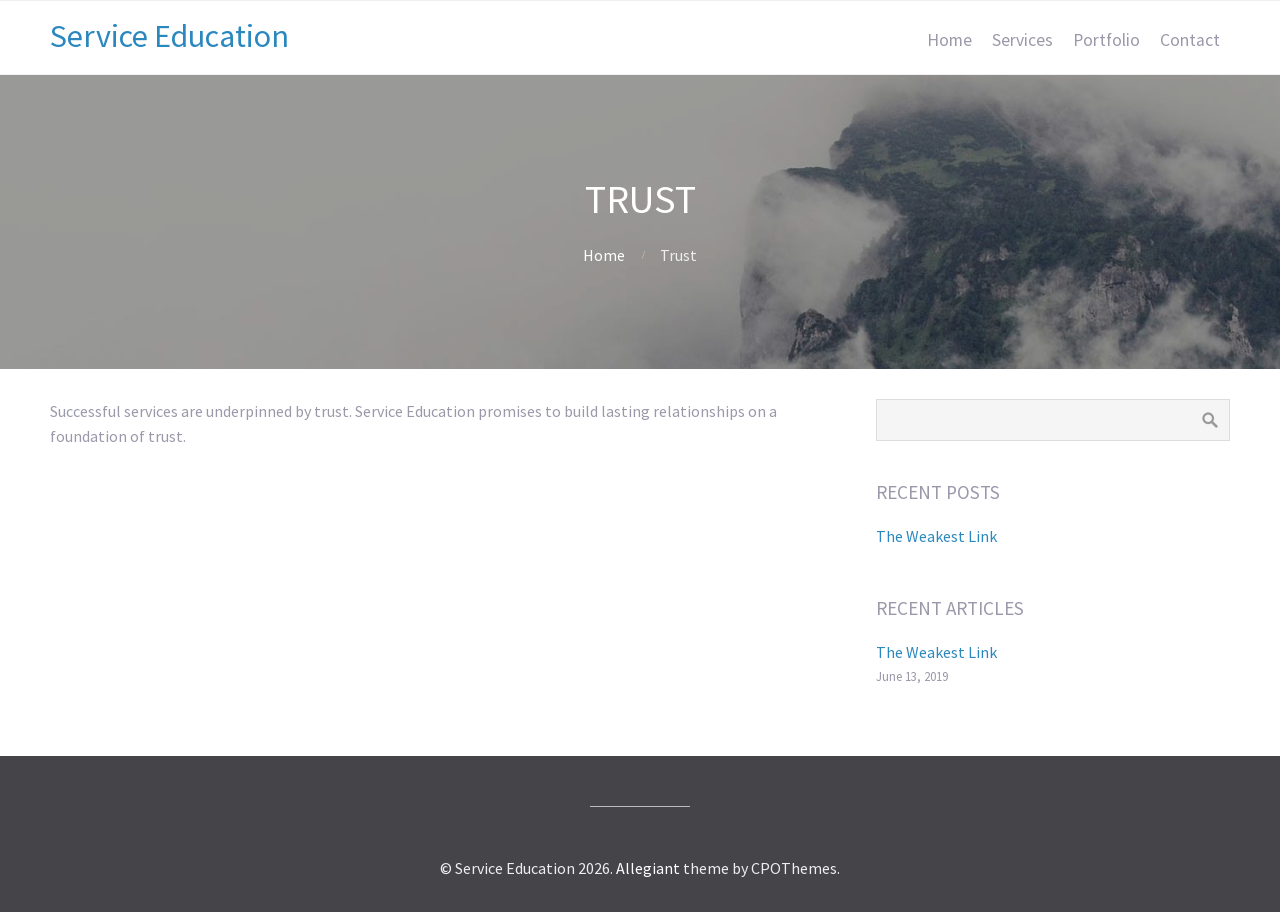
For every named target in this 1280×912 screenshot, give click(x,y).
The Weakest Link (936, 536)
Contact (1190, 40)
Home (949, 40)
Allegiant (648, 868)
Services (1022, 40)
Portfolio (1106, 40)
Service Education (169, 36)
